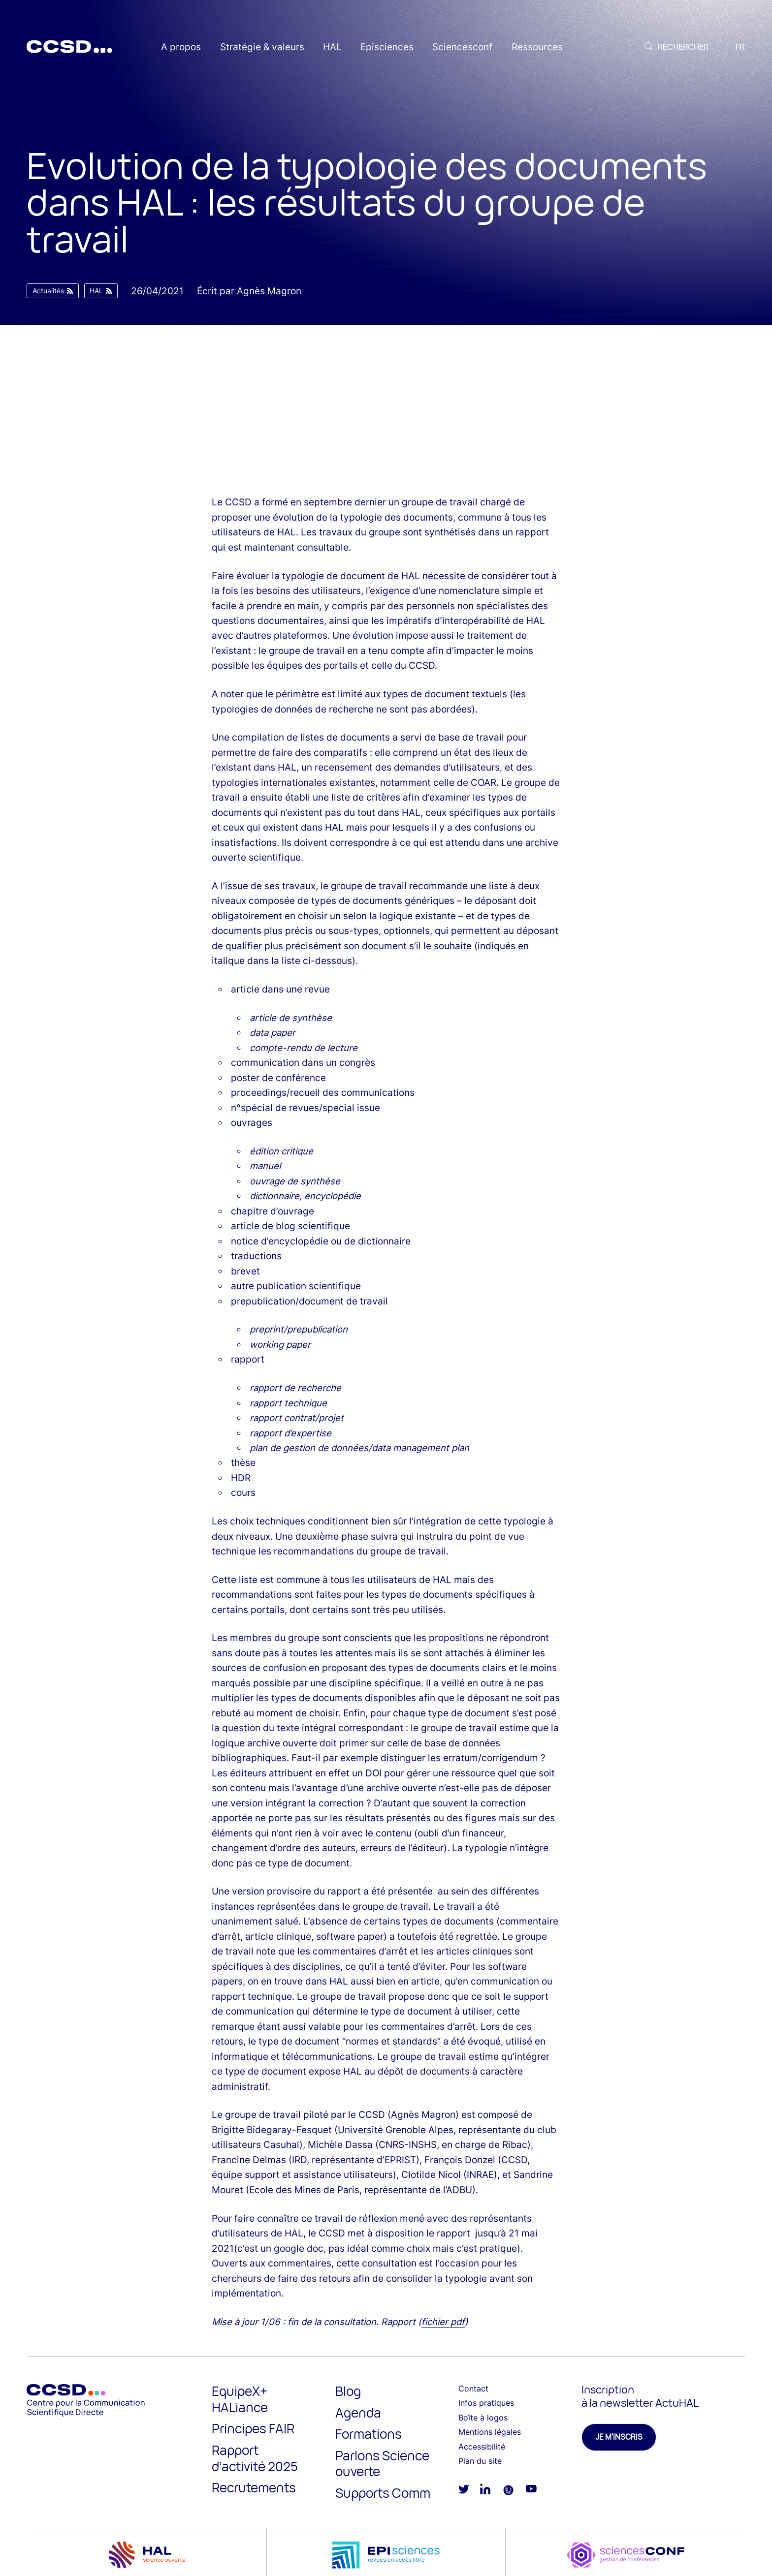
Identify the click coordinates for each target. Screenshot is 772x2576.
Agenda (358, 2412)
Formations (368, 2434)
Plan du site (480, 2461)
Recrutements (254, 2487)
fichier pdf (443, 2321)
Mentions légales (489, 2432)
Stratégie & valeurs (262, 46)
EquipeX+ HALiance (240, 2399)
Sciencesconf (462, 46)
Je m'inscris (619, 2437)
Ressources (537, 46)
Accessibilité (481, 2447)
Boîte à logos (483, 2417)
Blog (348, 2391)
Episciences (387, 46)
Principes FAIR (253, 2428)
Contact (473, 2388)
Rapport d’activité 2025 (255, 2458)
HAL (332, 46)
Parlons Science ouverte (382, 2464)
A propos (181, 46)
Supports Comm (382, 2493)
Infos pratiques (486, 2403)
